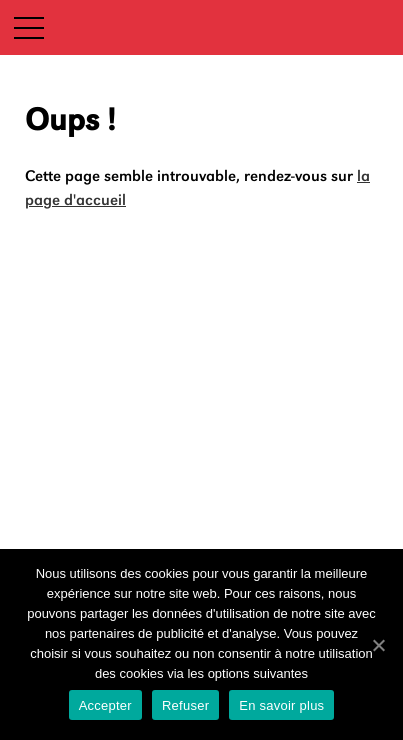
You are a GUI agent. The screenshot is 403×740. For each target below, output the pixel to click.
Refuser (185, 705)
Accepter (105, 705)
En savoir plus (281, 705)
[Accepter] (378, 645)
